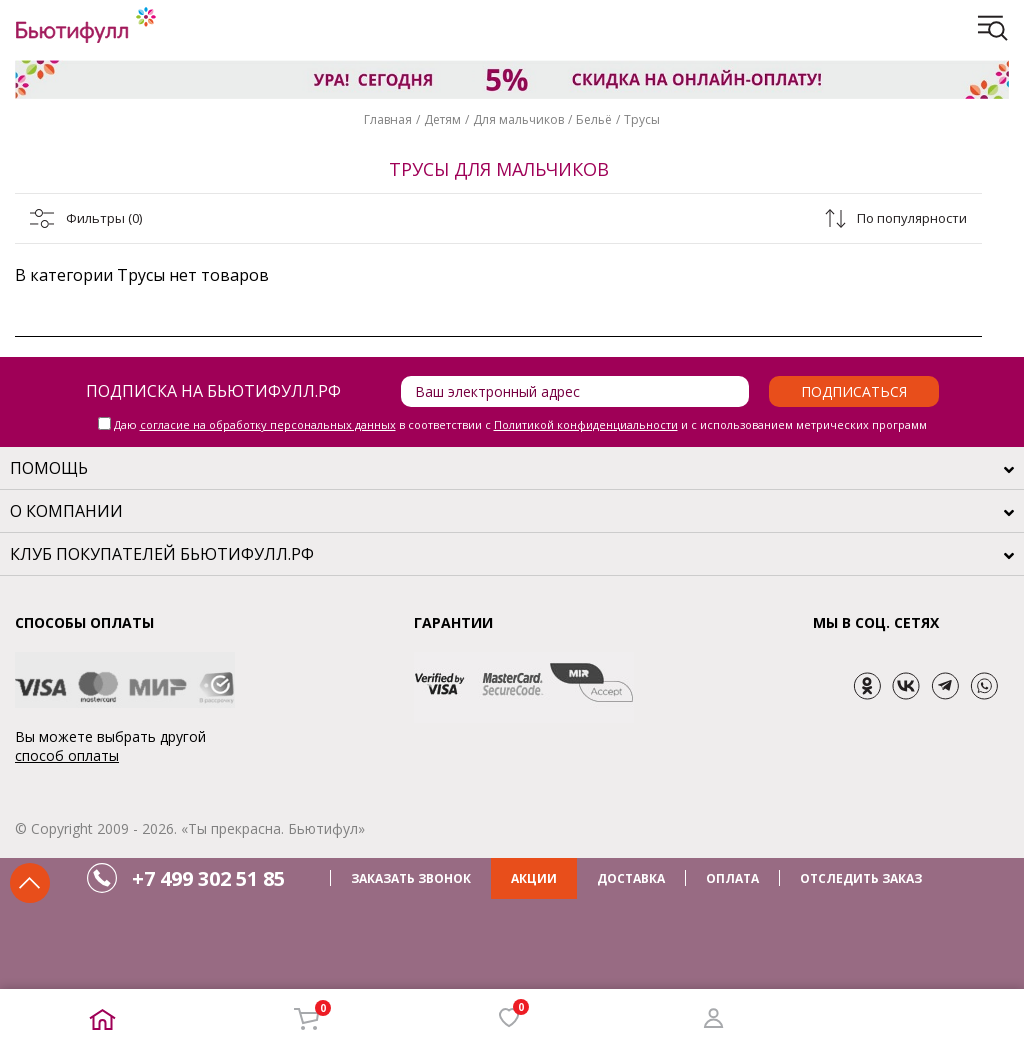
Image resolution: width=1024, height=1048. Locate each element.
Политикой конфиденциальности (586, 424)
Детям (442, 119)
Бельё (594, 119)
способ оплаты (67, 755)
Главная (388, 119)
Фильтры (104, 218)
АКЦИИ (534, 878)
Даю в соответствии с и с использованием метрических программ (520, 424)
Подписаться (854, 391)
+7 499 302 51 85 (208, 878)
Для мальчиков (518, 119)
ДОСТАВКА (631, 878)
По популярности (912, 218)
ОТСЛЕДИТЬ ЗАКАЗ (861, 878)
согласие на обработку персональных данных (268, 424)
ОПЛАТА (732, 878)
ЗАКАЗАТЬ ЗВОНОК (411, 878)
